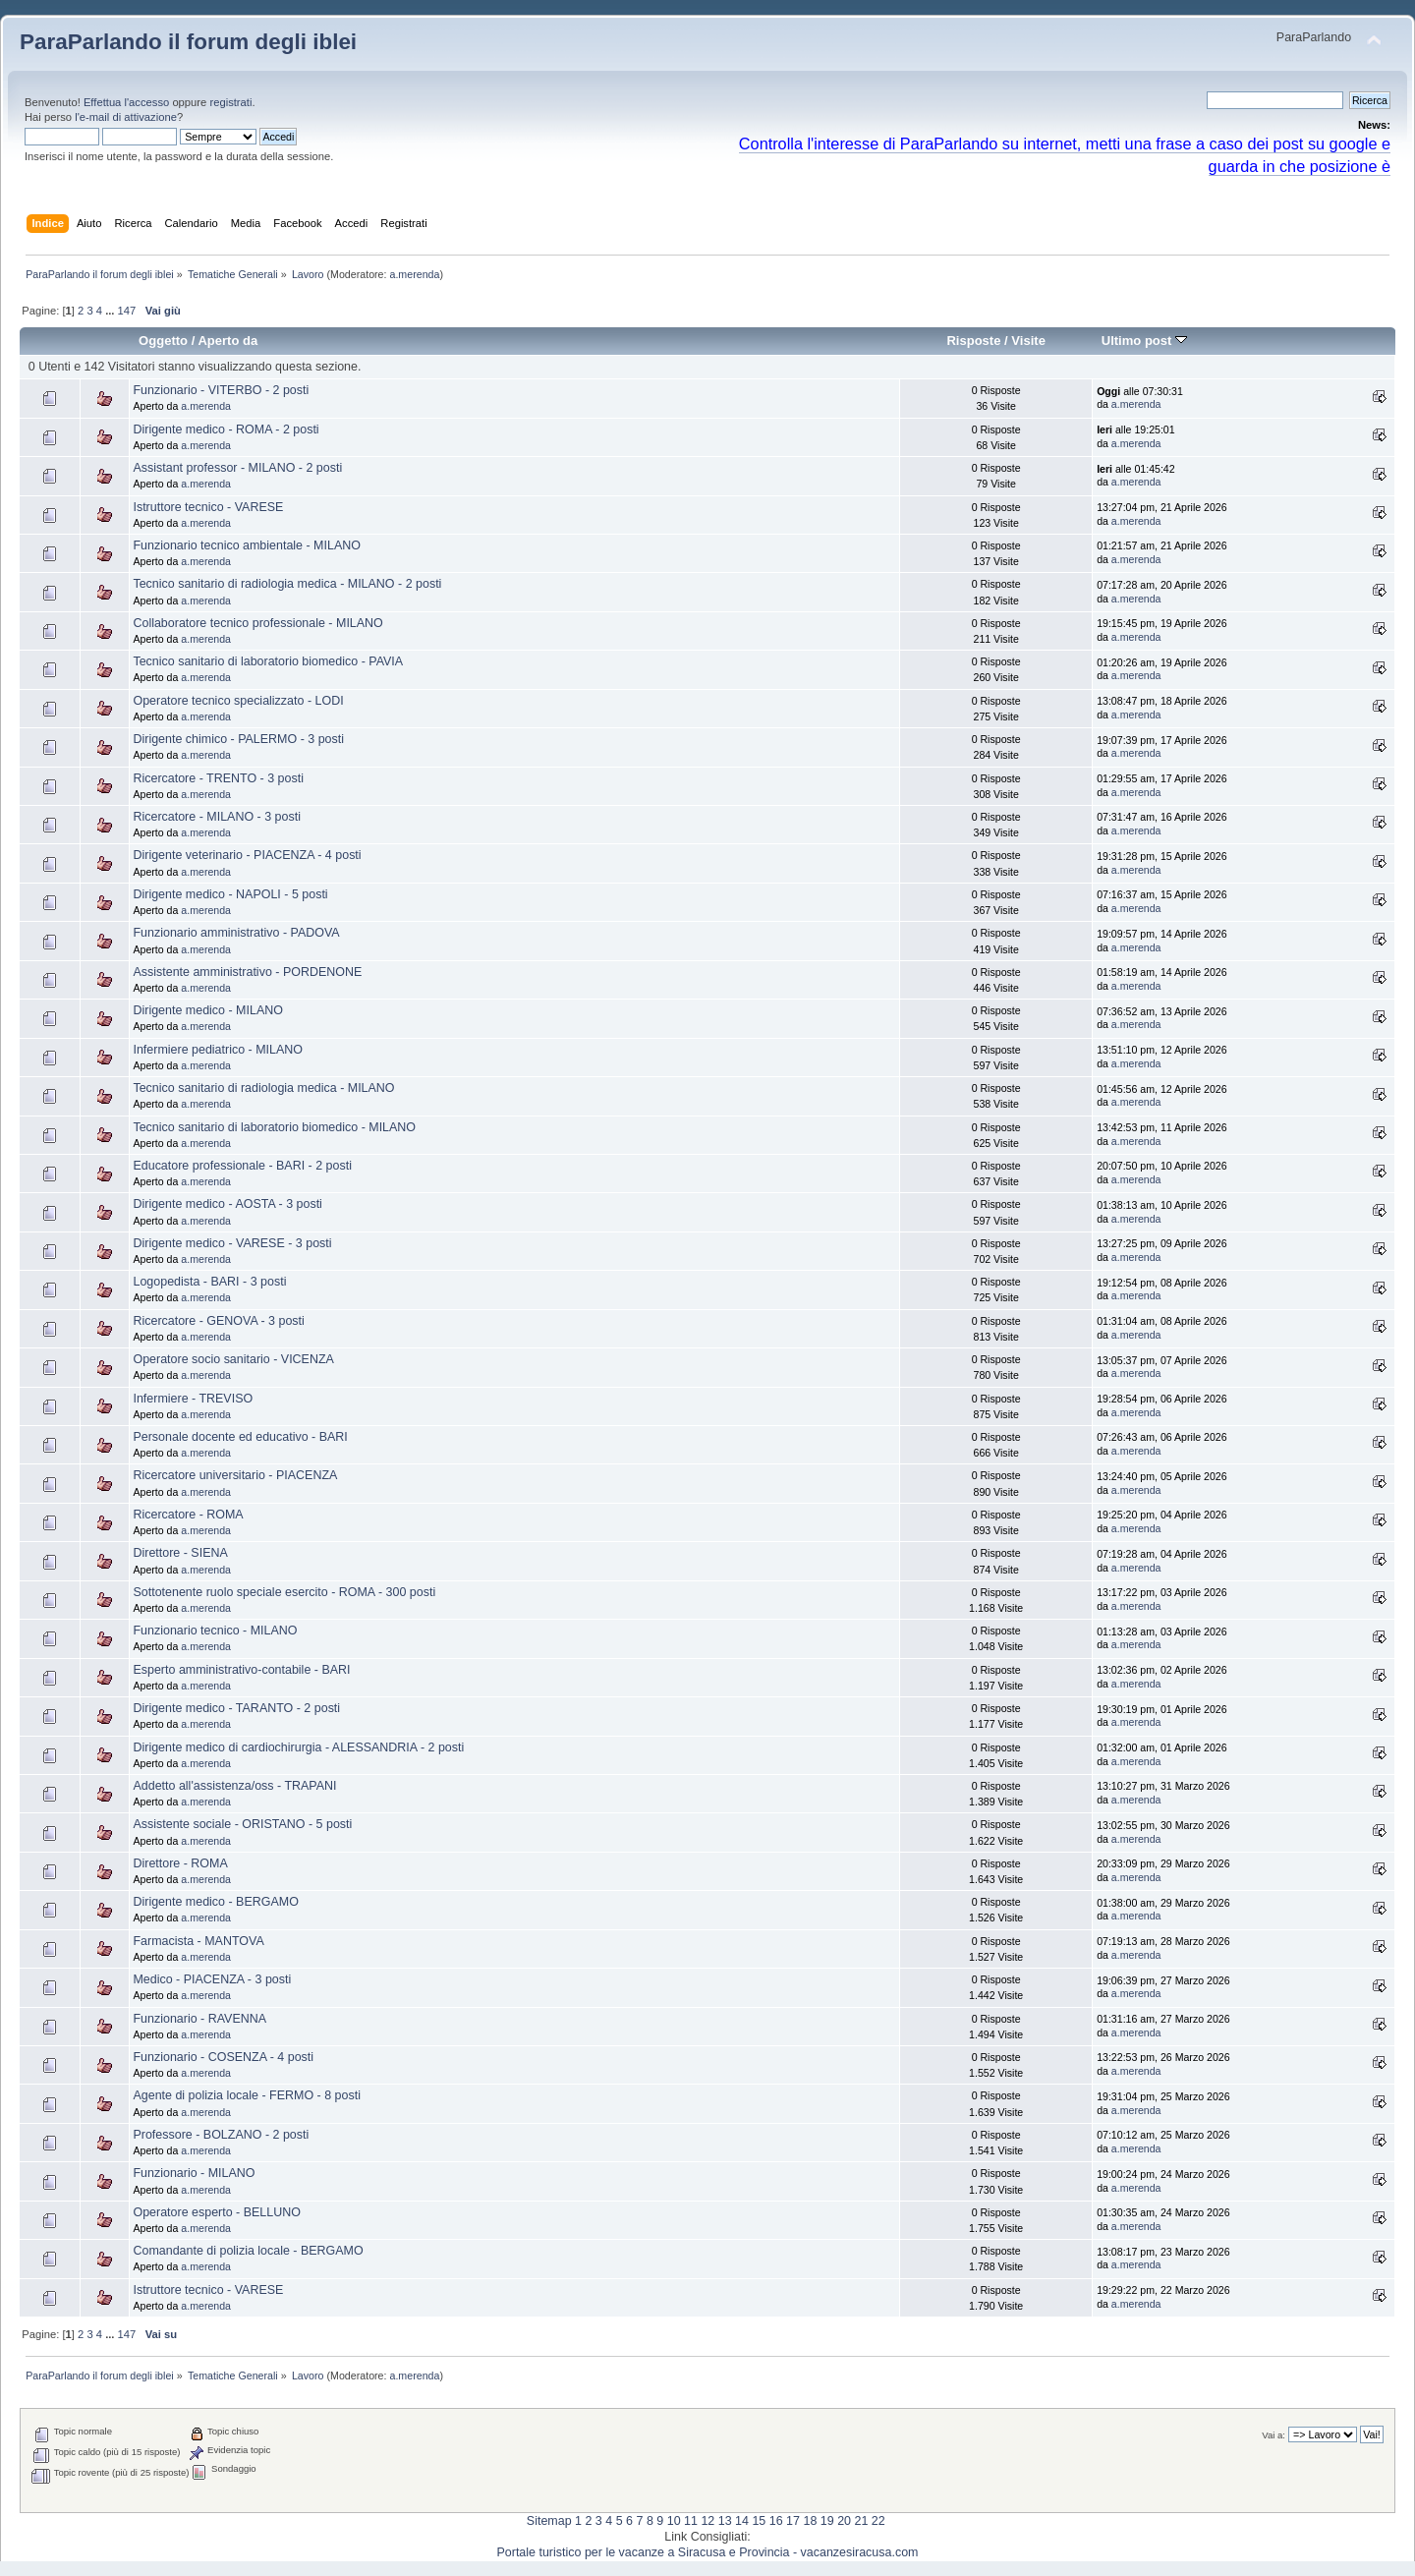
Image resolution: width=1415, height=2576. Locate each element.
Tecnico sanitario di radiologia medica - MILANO (263, 1088)
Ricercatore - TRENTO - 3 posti (218, 778)
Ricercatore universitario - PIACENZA (235, 1475)
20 (844, 2521)
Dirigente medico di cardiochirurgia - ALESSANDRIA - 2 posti (298, 1747)
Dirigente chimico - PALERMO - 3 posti (238, 739)
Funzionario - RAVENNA (199, 2019)
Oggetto (163, 340)
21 (861, 2521)
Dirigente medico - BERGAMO (215, 1902)
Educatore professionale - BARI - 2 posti (242, 1166)
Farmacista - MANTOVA (198, 1941)
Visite (1028, 340)
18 (810, 2521)
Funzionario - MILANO (194, 2173)
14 (742, 2521)
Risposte (973, 340)
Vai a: (1273, 2435)
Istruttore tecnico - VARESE (208, 507)
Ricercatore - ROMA (188, 1514)
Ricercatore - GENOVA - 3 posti (218, 1321)
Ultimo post (1144, 340)
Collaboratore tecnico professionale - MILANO (257, 623)
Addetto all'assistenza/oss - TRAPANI (234, 1786)
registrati (230, 102)
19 (827, 2521)
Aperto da (227, 340)
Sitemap (549, 2521)
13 (725, 2521)
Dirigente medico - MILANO (207, 1010)
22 (878, 2521)
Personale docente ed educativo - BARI (240, 1437)
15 (758, 2521)
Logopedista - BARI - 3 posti (209, 1281)
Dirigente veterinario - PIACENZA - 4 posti (247, 855)
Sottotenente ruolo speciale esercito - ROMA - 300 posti (284, 1592)
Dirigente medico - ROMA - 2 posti (225, 429)
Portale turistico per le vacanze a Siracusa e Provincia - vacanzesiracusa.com (708, 2552)
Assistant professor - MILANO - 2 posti (237, 468)
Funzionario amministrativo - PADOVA (236, 933)
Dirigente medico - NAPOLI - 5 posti (230, 894)
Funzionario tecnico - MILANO (215, 1630)
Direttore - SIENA (180, 1553)
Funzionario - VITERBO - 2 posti (221, 390)
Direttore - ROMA (180, 1863)
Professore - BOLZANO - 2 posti (221, 2135)
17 (793, 2521)
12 (707, 2521)
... (111, 310)
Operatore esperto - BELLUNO (216, 2212)
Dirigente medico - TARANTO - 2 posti (236, 1708)
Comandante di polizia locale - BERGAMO (248, 2251)
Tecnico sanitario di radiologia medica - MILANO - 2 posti (287, 584)
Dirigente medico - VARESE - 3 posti (232, 1243)
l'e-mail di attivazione (126, 117)
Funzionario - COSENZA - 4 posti (223, 2057)
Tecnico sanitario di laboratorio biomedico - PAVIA (268, 661)
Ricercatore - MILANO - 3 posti (216, 817)
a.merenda (414, 274)
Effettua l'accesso (126, 102)
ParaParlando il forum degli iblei (188, 41)
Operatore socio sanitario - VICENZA (233, 1359)
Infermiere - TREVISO (193, 1398)
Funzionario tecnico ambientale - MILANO (246, 545)
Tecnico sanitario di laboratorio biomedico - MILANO (274, 1127)
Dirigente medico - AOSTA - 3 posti (227, 1204)
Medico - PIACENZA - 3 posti (212, 1979)
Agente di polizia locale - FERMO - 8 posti (246, 2095)
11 (691, 2521)
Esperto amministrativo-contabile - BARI (241, 1670)
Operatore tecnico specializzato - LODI (238, 701)
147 (127, 310)
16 (776, 2521)
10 (674, 2521)
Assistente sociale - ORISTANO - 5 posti (242, 1824)
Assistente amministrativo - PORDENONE (247, 972)
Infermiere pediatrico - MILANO (218, 1050)
